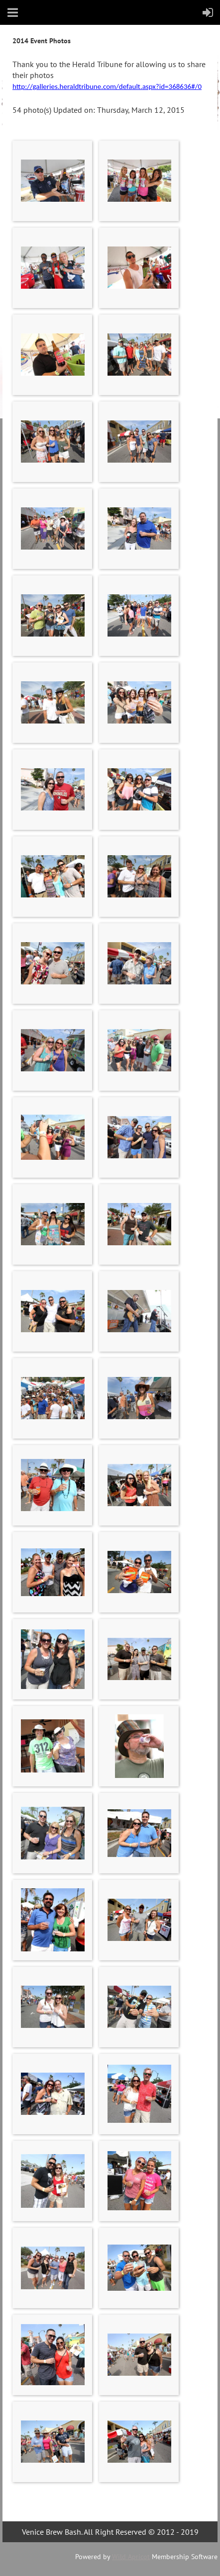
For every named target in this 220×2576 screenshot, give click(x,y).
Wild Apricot (131, 2556)
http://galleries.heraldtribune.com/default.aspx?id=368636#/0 (107, 86)
